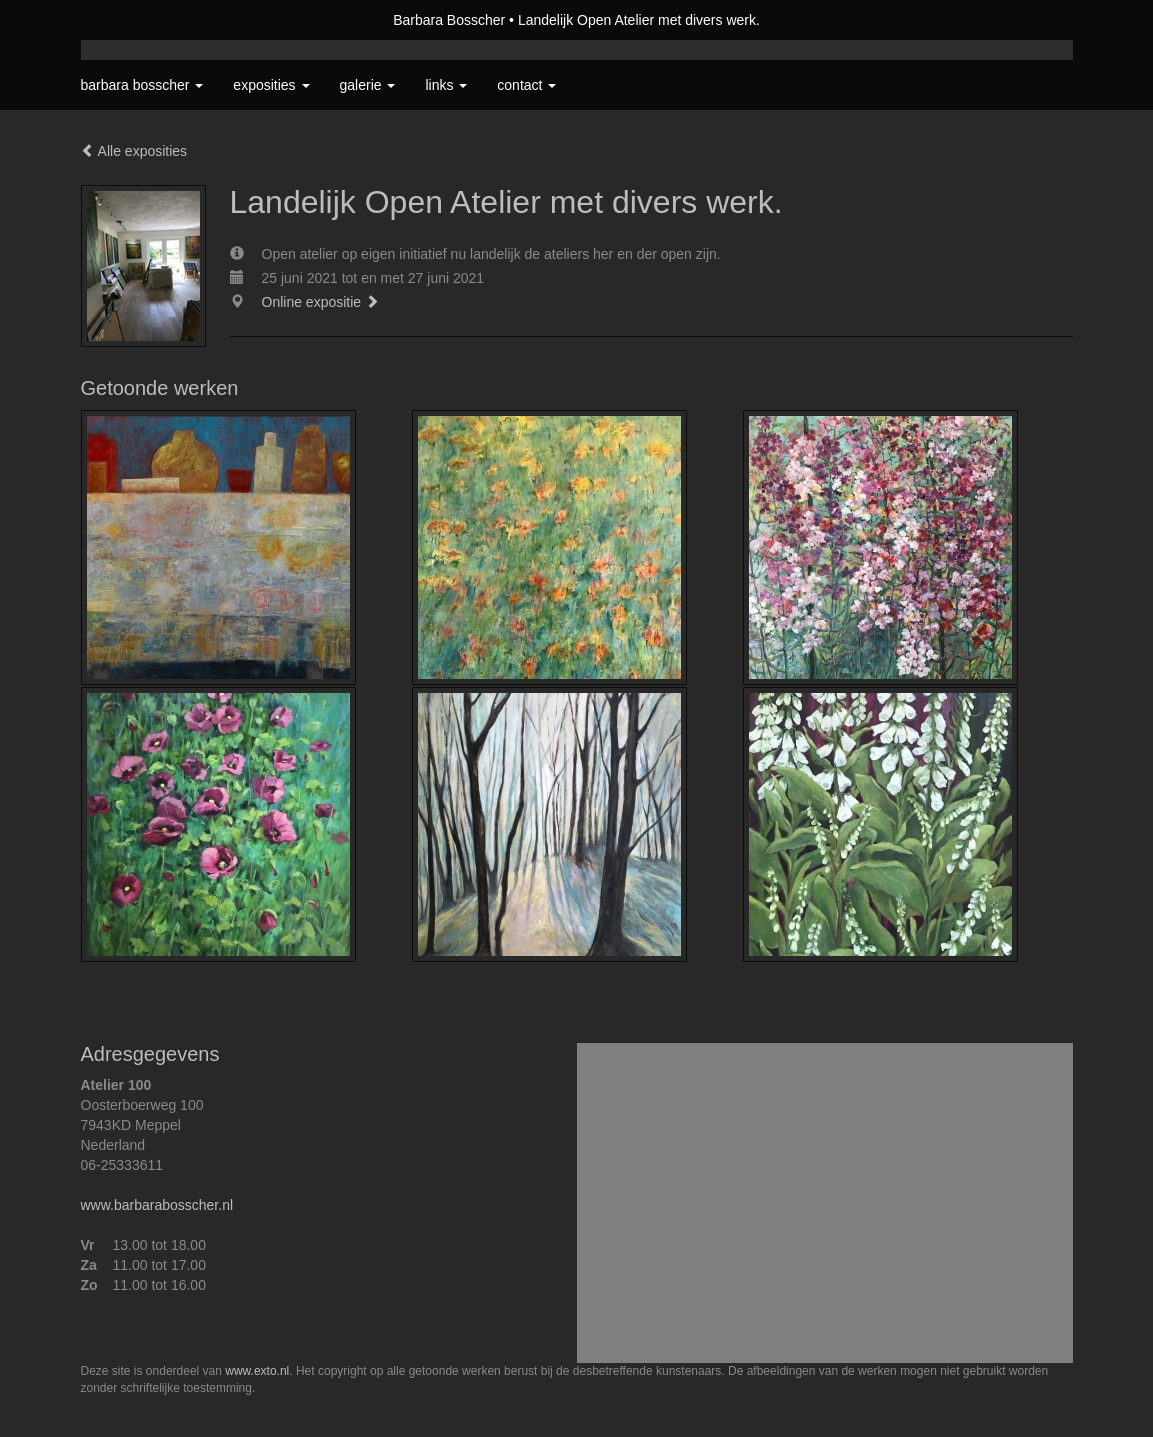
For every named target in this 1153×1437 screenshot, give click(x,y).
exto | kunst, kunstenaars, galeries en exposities (137, 20)
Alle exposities (134, 151)
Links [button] (446, 85)
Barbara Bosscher (449, 20)
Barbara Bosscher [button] (142, 85)
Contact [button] (526, 85)
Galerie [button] (368, 85)
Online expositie (321, 302)
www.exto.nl (257, 1371)
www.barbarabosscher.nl (157, 1205)
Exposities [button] (271, 85)
